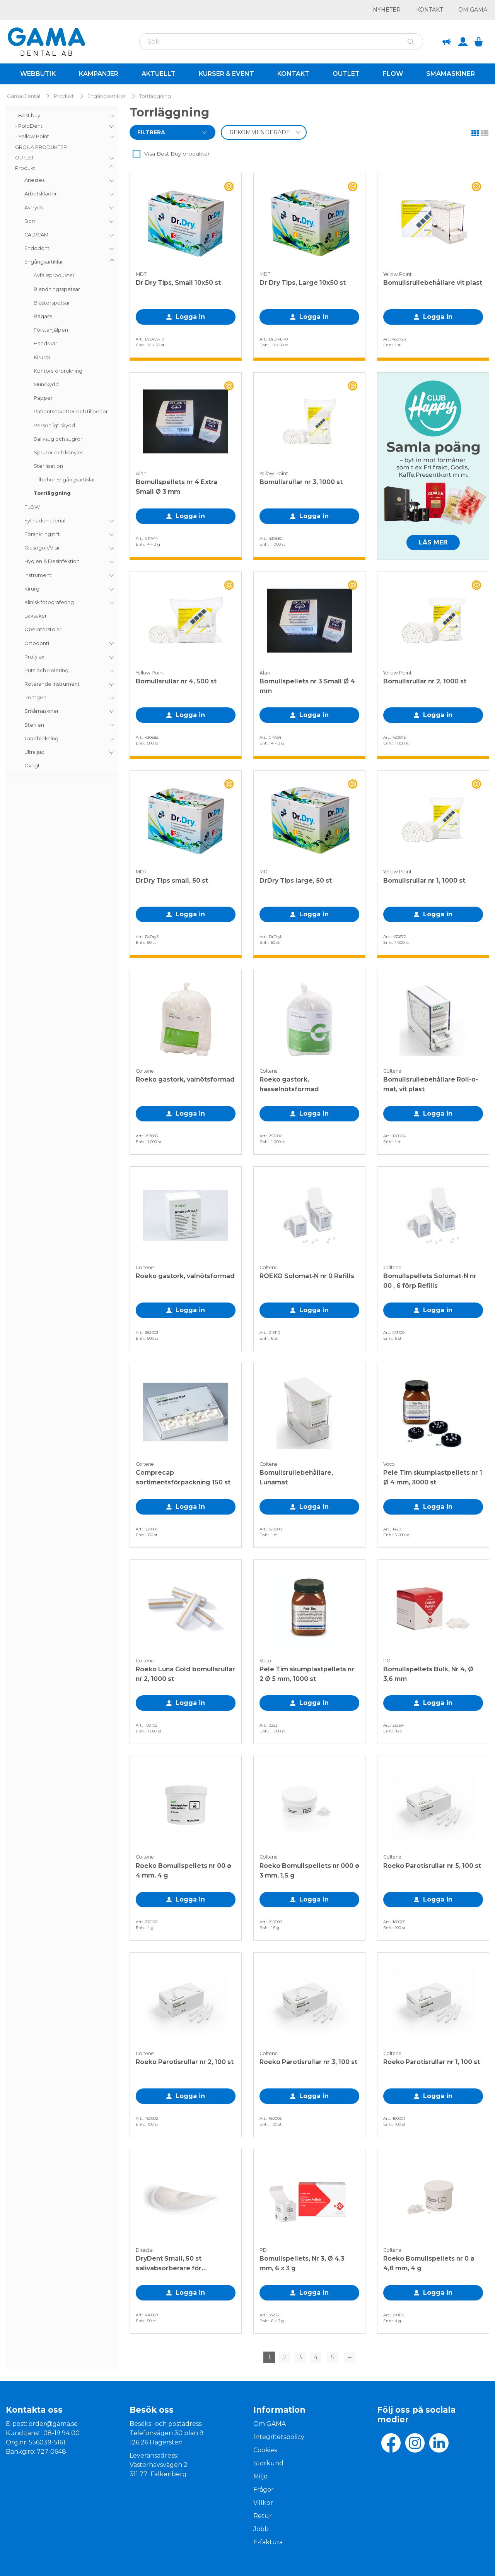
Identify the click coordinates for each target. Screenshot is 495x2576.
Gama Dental (23, 96)
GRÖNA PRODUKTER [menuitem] (41, 147)
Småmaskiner (450, 73)
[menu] (62, 441)
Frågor (263, 2489)
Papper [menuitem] (43, 398)
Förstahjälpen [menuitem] (51, 330)
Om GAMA (472, 9)
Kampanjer (98, 73)
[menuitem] (62, 115)
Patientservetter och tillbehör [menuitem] (71, 411)
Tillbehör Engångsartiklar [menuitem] (64, 480)
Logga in (190, 316)
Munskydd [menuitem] (46, 384)
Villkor (263, 2502)
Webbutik (38, 73)
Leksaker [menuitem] (35, 616)
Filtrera (151, 132)
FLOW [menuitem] (32, 507)
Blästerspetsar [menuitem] (52, 303)
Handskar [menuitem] (45, 343)
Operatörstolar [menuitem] (42, 629)
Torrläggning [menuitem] (52, 493)
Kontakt (429, 9)
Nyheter (387, 9)
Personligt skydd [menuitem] (54, 425)
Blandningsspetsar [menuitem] (57, 289)
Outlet (346, 73)
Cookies (265, 2450)
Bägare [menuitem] (43, 316)
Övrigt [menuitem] (32, 766)
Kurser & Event (226, 73)
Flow (393, 73)
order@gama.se (53, 2423)
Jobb (261, 2529)
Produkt (64, 96)
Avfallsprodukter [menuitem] (54, 275)
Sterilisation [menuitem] (48, 466)
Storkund (268, 2463)
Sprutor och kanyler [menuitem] (58, 452)
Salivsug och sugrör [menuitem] (58, 439)
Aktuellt (159, 73)
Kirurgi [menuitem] (42, 357)
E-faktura (268, 2542)
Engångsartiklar (106, 96)
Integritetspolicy (278, 2437)
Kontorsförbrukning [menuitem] (58, 371)
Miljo (260, 2476)
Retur (262, 2516)
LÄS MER (433, 542)
